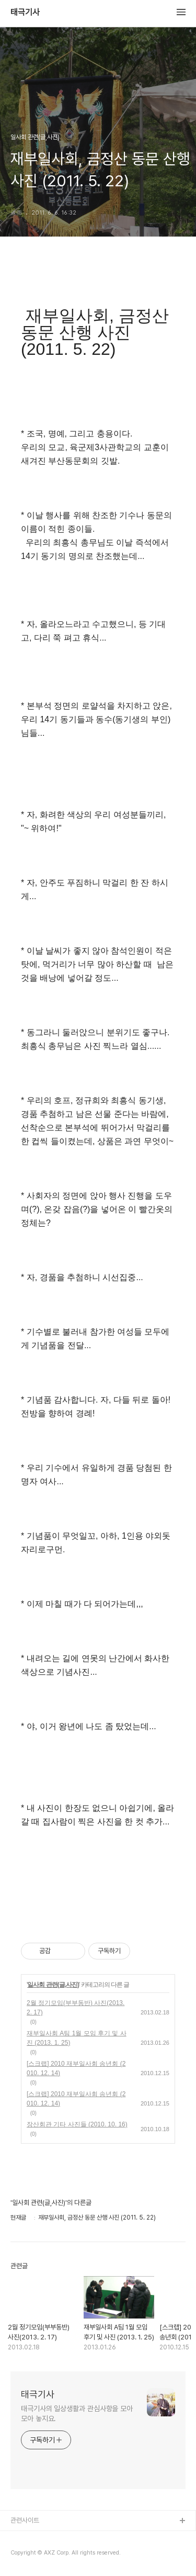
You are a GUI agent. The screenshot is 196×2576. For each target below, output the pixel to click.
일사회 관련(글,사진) (53, 1984)
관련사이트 (24, 2520)
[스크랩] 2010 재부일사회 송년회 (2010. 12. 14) (76, 2068)
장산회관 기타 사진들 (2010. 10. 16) (77, 2124)
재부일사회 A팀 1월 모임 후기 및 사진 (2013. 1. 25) (76, 2038)
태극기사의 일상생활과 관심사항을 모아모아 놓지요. (77, 2413)
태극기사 (25, 12)
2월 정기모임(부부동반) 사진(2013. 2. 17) (75, 2007)
